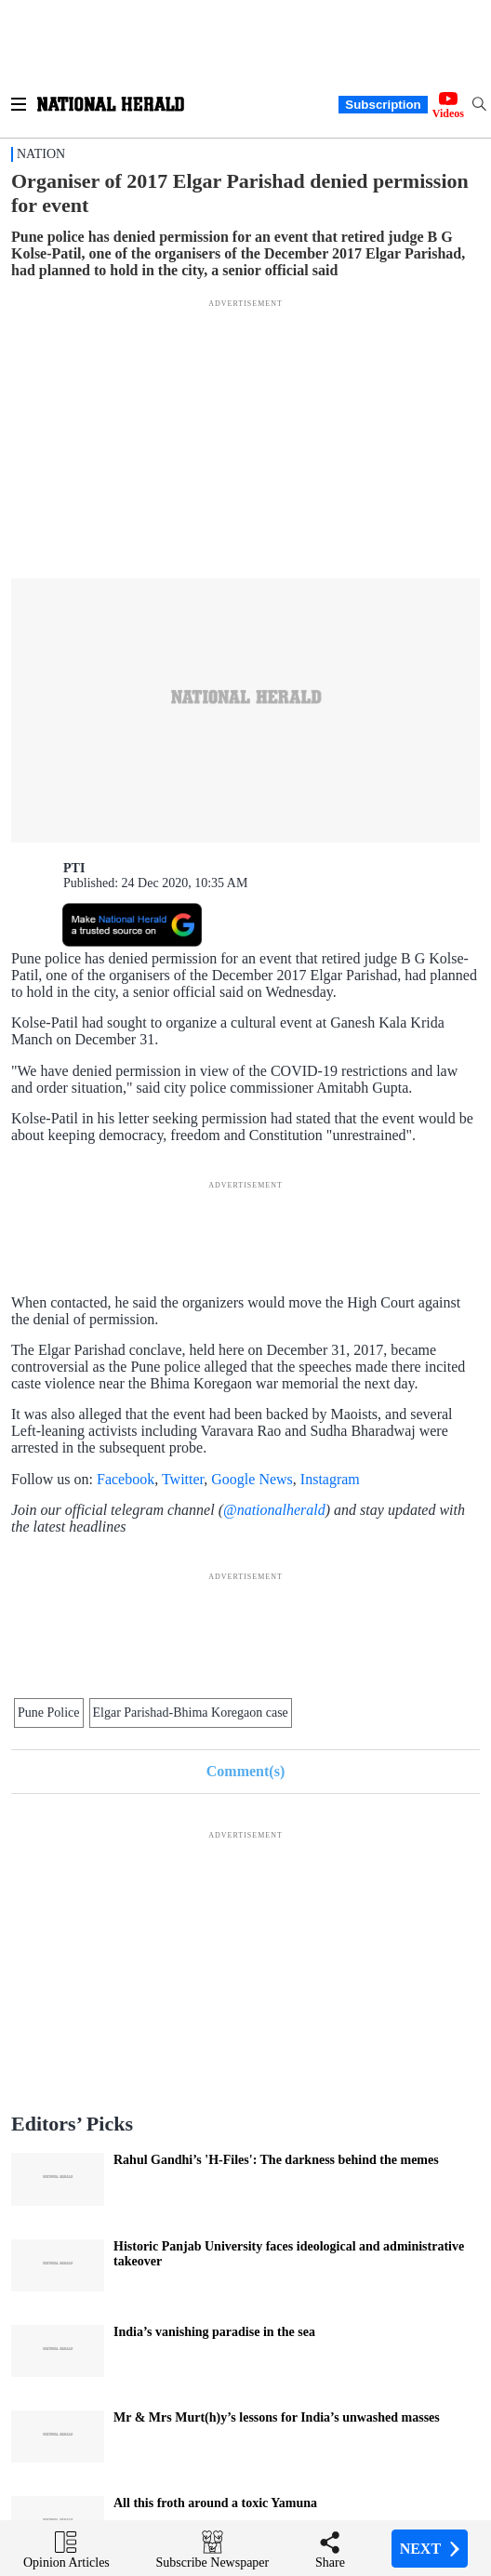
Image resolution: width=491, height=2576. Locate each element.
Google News (252, 1479)
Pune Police (49, 1713)
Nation (41, 154)
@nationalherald (274, 1510)
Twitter (183, 1479)
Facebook (125, 1479)
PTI (74, 868)
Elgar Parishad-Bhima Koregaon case (190, 1713)
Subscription (382, 105)
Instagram (330, 1479)
